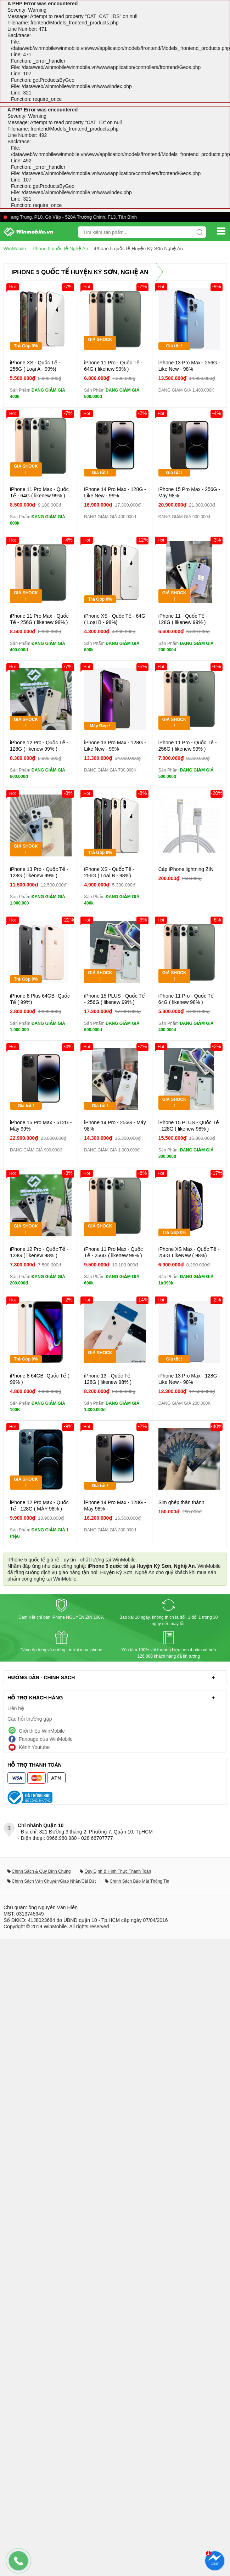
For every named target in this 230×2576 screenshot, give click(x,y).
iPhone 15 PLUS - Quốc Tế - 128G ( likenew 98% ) (188, 1125)
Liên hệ (15, 1708)
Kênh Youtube (34, 1747)
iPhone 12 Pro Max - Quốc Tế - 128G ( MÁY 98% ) (39, 1505)
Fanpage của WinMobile (46, 1739)
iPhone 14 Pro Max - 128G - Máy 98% (115, 1505)
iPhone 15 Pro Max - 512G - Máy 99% (41, 1125)
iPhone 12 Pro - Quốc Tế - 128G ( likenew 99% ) (39, 745)
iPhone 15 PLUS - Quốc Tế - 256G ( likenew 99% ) (114, 999)
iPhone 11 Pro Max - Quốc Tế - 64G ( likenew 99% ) (39, 492)
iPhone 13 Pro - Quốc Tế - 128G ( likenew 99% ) (39, 872)
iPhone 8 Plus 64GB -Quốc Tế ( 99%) (40, 999)
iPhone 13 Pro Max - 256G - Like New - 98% (189, 365)
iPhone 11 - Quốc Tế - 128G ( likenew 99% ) (183, 619)
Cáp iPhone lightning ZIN (186, 869)
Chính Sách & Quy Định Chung (41, 1871)
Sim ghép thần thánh (181, 1502)
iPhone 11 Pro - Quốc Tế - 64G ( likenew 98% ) (187, 999)
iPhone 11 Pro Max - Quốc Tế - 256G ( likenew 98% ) (39, 619)
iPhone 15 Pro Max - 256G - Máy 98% (189, 492)
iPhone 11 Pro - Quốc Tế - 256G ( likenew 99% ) (187, 745)
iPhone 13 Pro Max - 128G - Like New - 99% (115, 745)
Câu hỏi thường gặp (29, 1718)
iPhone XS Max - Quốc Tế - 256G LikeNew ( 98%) (189, 1252)
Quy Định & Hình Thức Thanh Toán (117, 1871)
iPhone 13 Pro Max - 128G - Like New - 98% (189, 1379)
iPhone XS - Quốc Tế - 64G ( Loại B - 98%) (114, 619)
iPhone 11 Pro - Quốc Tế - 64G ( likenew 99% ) (113, 365)
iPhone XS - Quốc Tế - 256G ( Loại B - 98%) (109, 872)
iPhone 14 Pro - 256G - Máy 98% (115, 1125)
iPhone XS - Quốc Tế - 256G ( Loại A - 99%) (35, 365)
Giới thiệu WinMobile (42, 1730)
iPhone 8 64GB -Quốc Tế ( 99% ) (39, 1379)
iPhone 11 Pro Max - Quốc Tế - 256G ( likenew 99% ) (113, 1252)
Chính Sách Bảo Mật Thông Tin (139, 1880)
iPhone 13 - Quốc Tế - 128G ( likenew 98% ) (108, 1379)
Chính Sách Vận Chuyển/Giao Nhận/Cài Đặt (54, 1880)
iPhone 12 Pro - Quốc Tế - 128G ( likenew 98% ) (39, 1252)
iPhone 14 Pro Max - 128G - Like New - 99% (115, 492)
